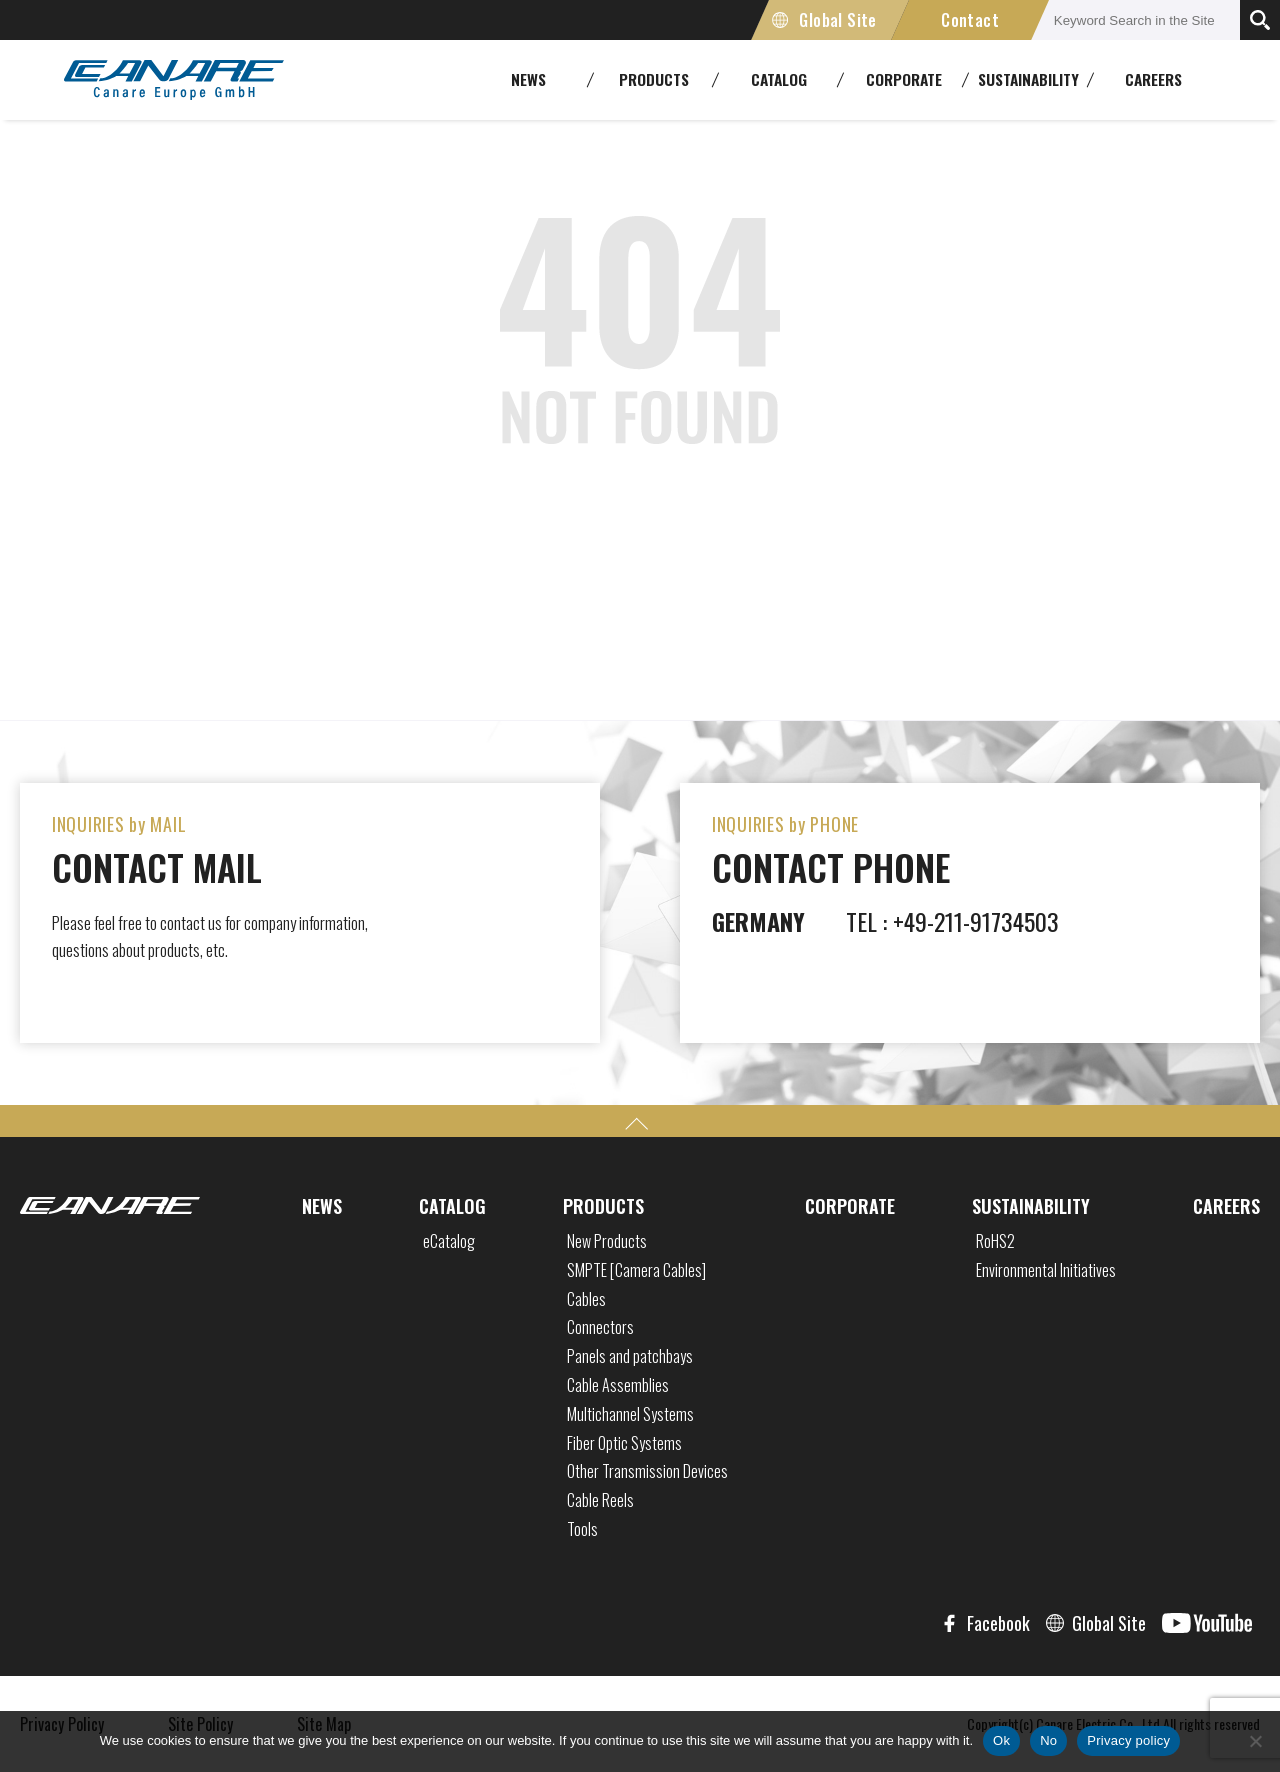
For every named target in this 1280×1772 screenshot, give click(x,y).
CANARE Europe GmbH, (174, 80)
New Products (607, 1241)
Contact (970, 20)
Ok (1001, 1740)
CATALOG (452, 1206)
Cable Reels (600, 1500)
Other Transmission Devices (647, 1471)
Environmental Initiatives (1046, 1270)
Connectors (600, 1327)
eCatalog (449, 1241)
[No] (1255, 1741)
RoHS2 (995, 1241)
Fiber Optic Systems (624, 1443)
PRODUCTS (603, 1206)
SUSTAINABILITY (1031, 1206)
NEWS (322, 1206)
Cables (586, 1299)
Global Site (837, 20)
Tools (582, 1529)
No (1048, 1740)
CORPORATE (850, 1206)
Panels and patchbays (630, 1356)
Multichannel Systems (630, 1414)
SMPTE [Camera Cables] (636, 1270)
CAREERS (1153, 79)
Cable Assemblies (618, 1385)
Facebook (998, 1623)
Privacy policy (1128, 1740)
